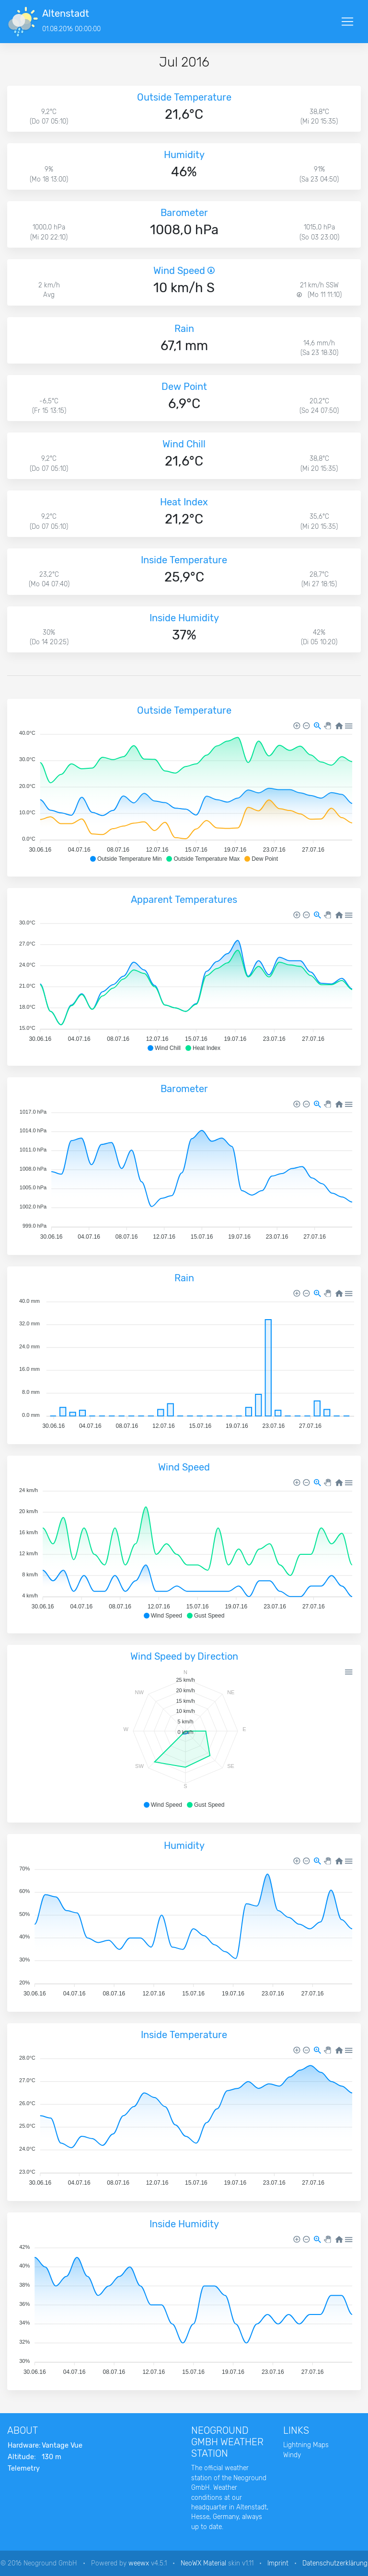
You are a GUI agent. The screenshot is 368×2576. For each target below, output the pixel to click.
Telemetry (24, 2468)
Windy (292, 2455)
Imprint (277, 2563)
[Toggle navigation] (347, 21)
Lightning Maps (306, 2445)
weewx (138, 2563)
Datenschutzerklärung (335, 2563)
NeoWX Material (203, 2563)
